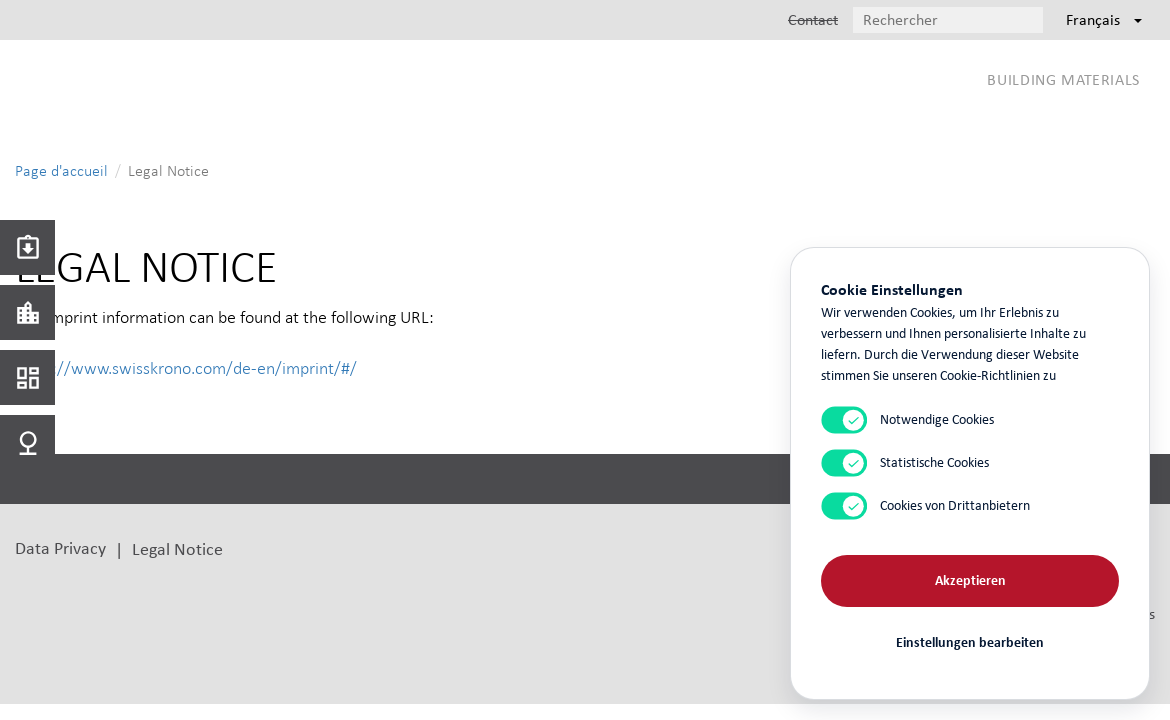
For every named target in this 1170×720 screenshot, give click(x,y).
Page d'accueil (61, 170)
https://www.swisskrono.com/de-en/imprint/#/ (186, 368)
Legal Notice (177, 548)
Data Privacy (60, 547)
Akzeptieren (970, 580)
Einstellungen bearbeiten (970, 642)
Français (1104, 19)
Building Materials (1063, 79)
